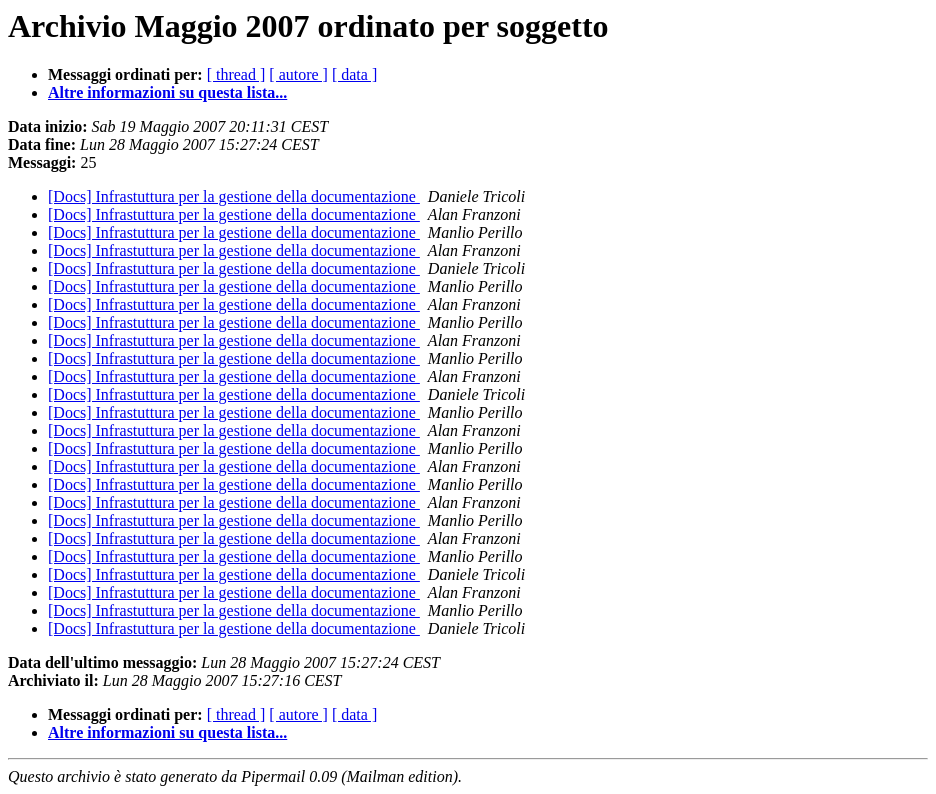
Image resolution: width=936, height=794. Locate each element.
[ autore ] (298, 74)
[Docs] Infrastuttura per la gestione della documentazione (234, 196)
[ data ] (354, 74)
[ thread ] (236, 74)
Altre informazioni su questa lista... (167, 92)
